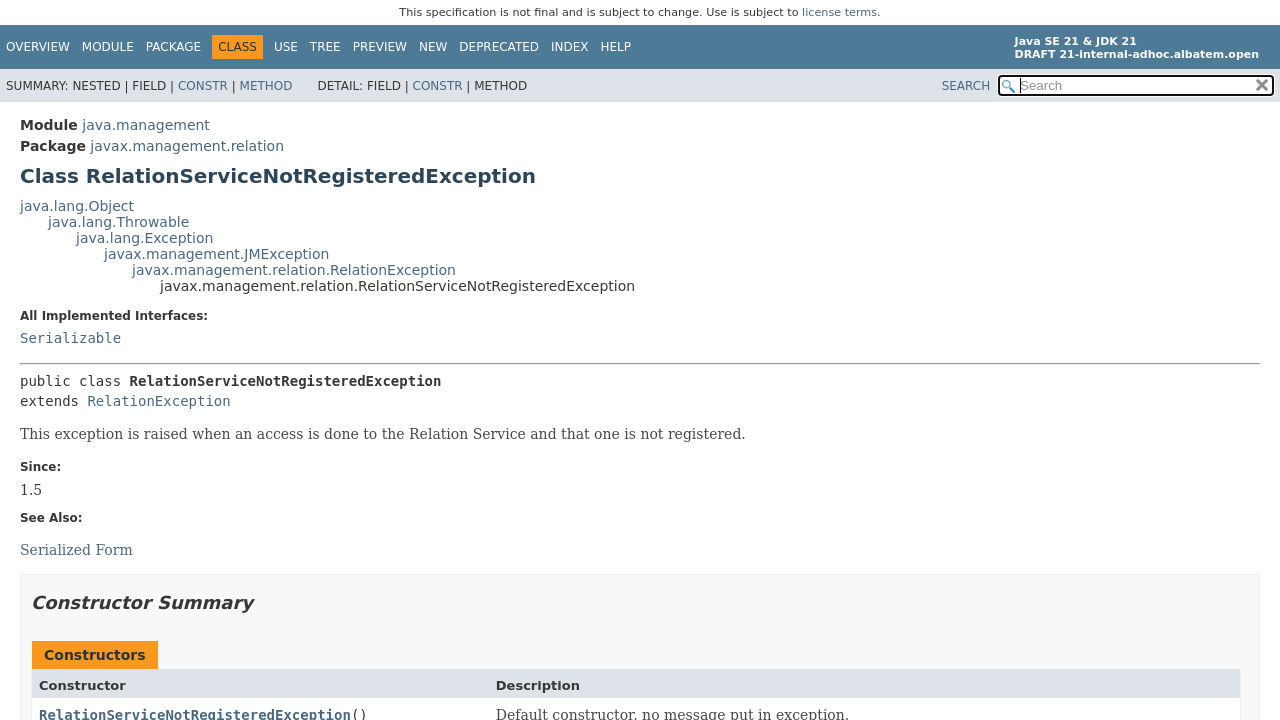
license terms (839, 12)
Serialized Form (76, 550)
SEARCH (966, 86)
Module (108, 47)
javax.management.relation (187, 146)
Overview (38, 47)
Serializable (70, 338)
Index (570, 47)
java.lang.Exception (144, 238)
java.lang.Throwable (118, 222)
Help (616, 47)
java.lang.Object (77, 206)
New (433, 47)
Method (266, 86)
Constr (203, 86)
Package (173, 47)
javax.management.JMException (216, 254)
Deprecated (499, 47)
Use (286, 47)
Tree (325, 47)
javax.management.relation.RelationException (294, 270)
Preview (380, 47)
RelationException (158, 401)
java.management (146, 125)
